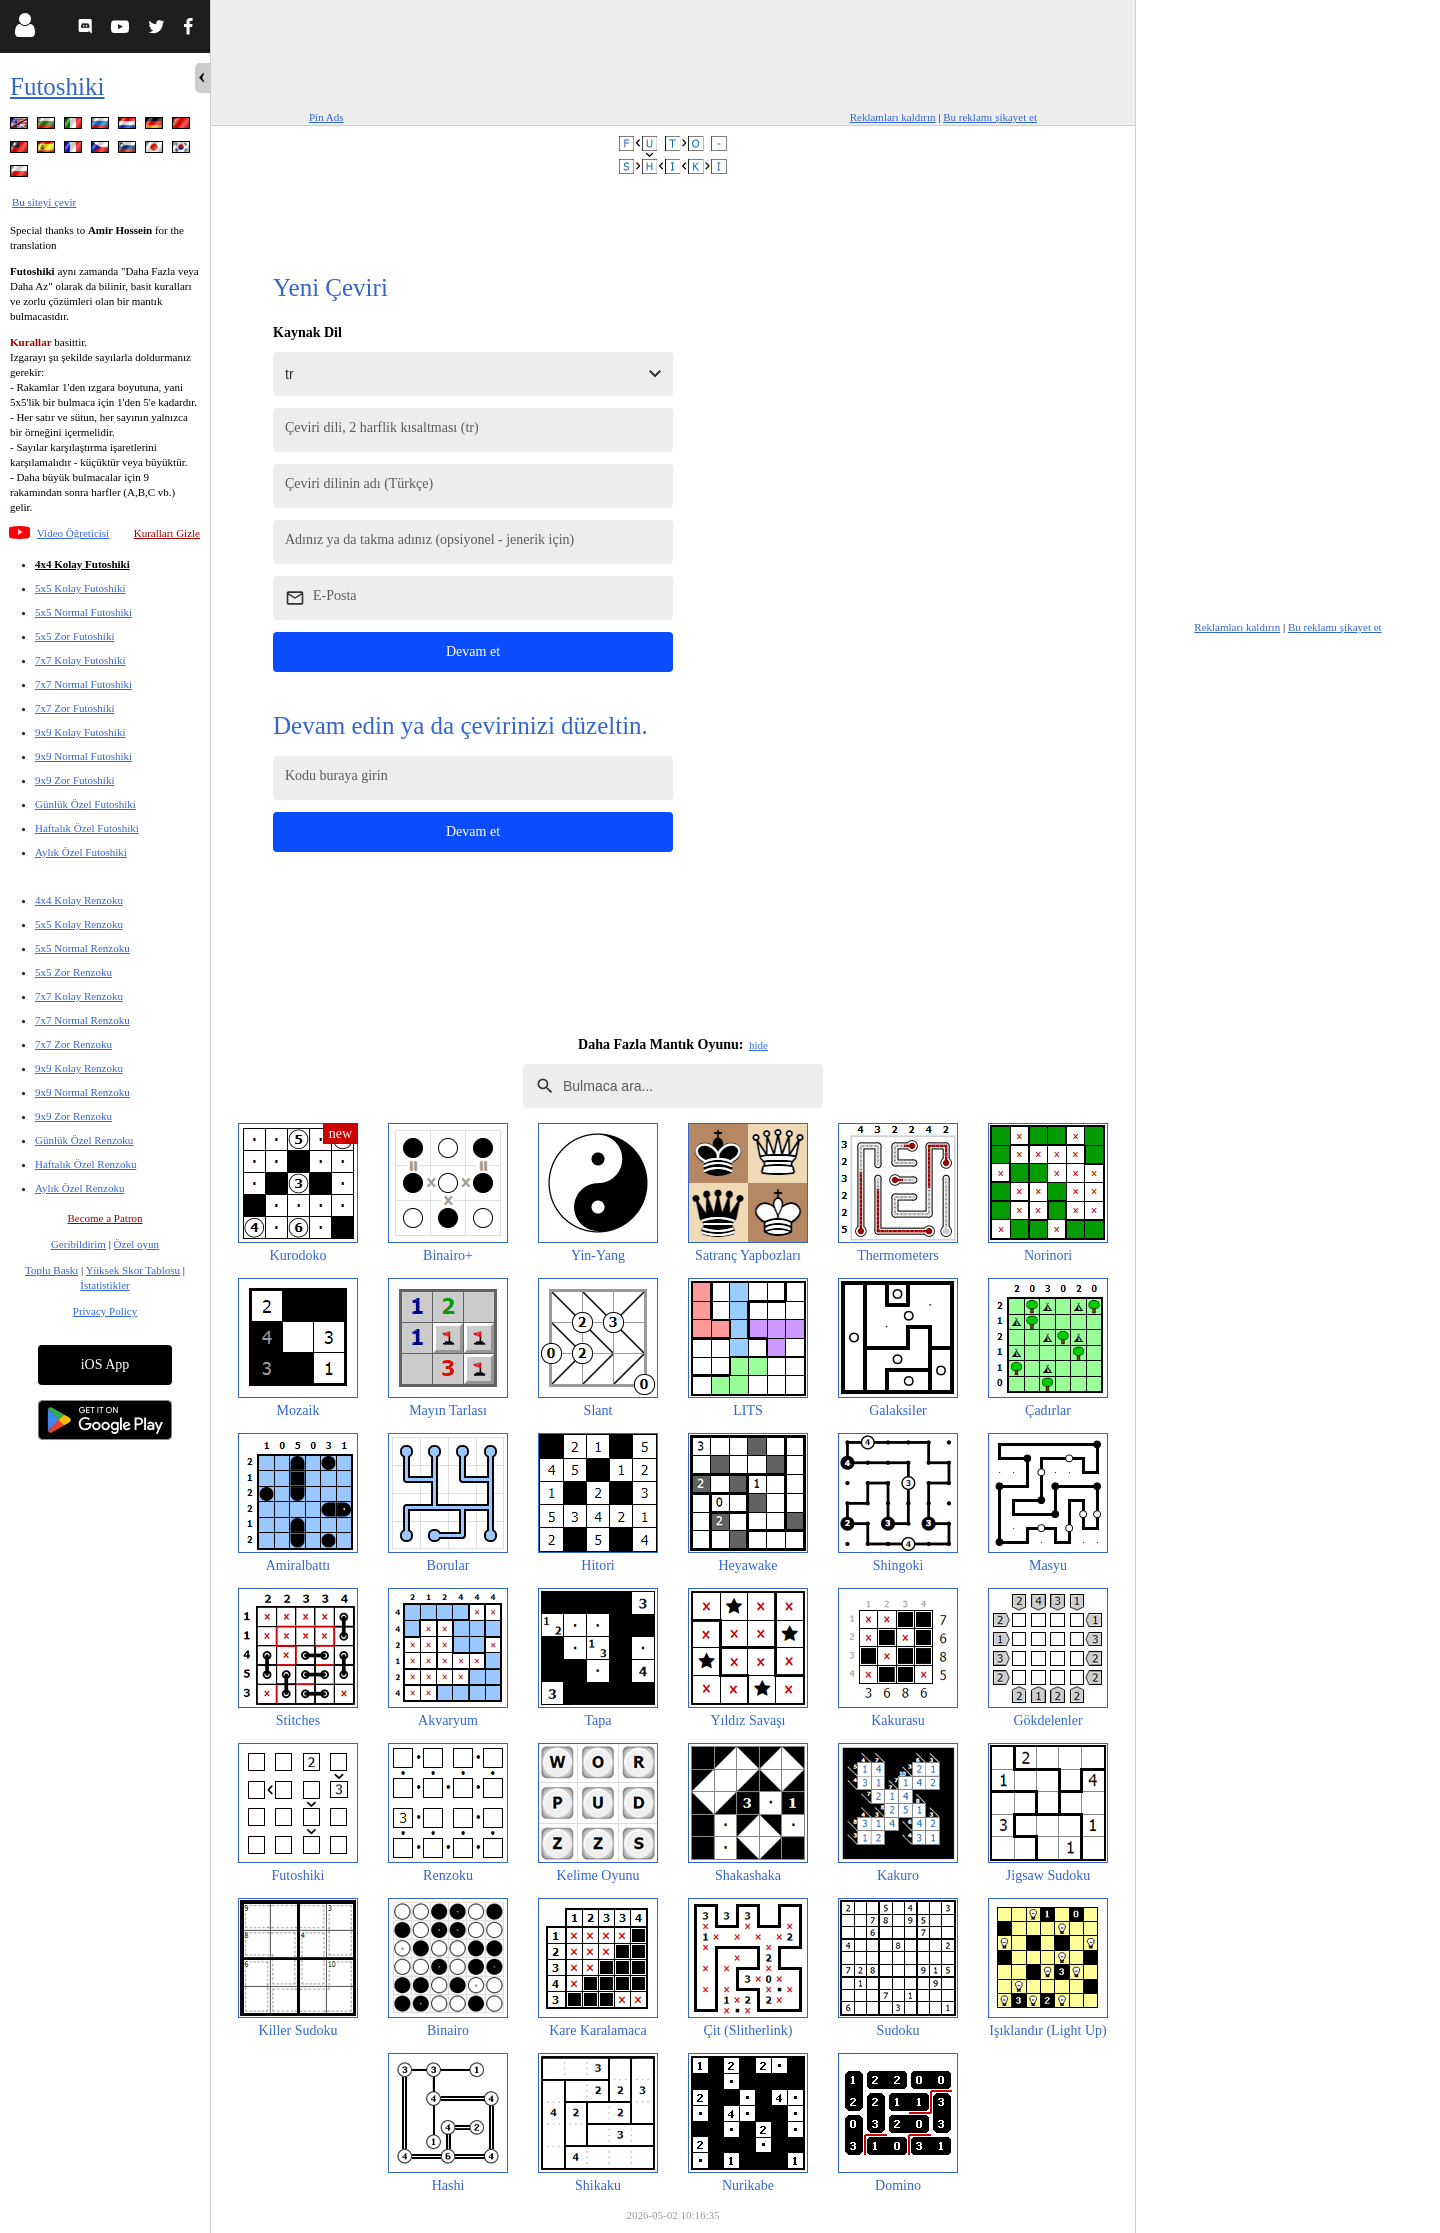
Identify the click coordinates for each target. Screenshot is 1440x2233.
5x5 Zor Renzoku (73, 972)
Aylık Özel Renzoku (79, 1188)
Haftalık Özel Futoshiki (87, 828)
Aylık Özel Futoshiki (81, 852)
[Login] (24, 29)
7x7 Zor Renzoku (73, 1044)
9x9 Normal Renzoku (82, 1092)
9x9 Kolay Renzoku (79, 1068)
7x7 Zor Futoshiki (74, 708)
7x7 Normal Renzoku (82, 1020)
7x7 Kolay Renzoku (79, 996)
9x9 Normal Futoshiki (83, 756)
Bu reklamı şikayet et (990, 117)
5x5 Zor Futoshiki (74, 636)
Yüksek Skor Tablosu (133, 1270)
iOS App (105, 1364)
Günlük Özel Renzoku (84, 1140)
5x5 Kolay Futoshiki (80, 588)
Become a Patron (104, 1218)
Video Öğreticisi (73, 533)
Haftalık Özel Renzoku (85, 1164)
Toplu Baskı (51, 1270)
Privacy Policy (105, 1311)
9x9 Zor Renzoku (73, 1116)
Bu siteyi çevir (44, 202)
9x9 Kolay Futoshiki (80, 732)
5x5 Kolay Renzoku (79, 924)
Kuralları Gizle (167, 533)
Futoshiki (57, 86)
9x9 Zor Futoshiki (74, 780)
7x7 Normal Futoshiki (83, 684)
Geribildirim (78, 1244)
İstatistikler (105, 1285)
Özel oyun (137, 1244)
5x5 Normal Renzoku (82, 948)
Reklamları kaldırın (893, 117)
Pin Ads (326, 117)
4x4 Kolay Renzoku (79, 900)
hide (758, 1045)
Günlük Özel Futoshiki (85, 804)
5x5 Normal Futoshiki (83, 612)
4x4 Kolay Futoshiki (82, 564)
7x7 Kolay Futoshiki (80, 660)
